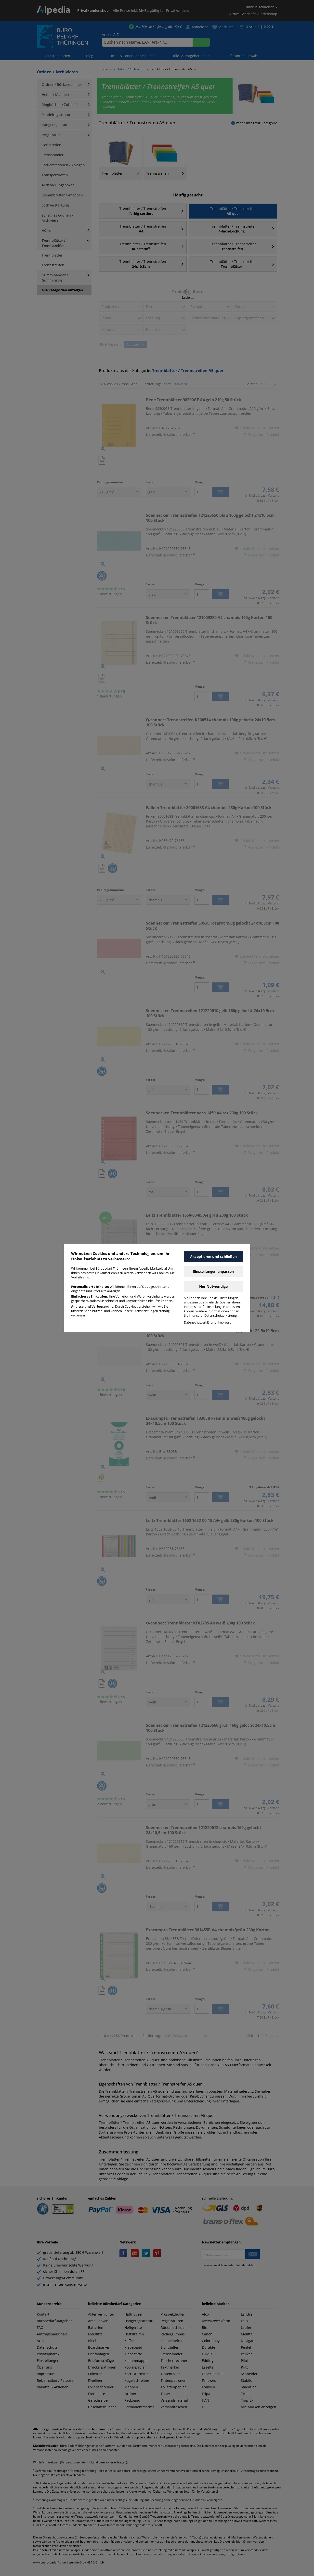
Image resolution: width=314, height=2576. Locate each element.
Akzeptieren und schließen (213, 1256)
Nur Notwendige (213, 1286)
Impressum (226, 1322)
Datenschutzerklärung (200, 1322)
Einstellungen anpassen (213, 1271)
